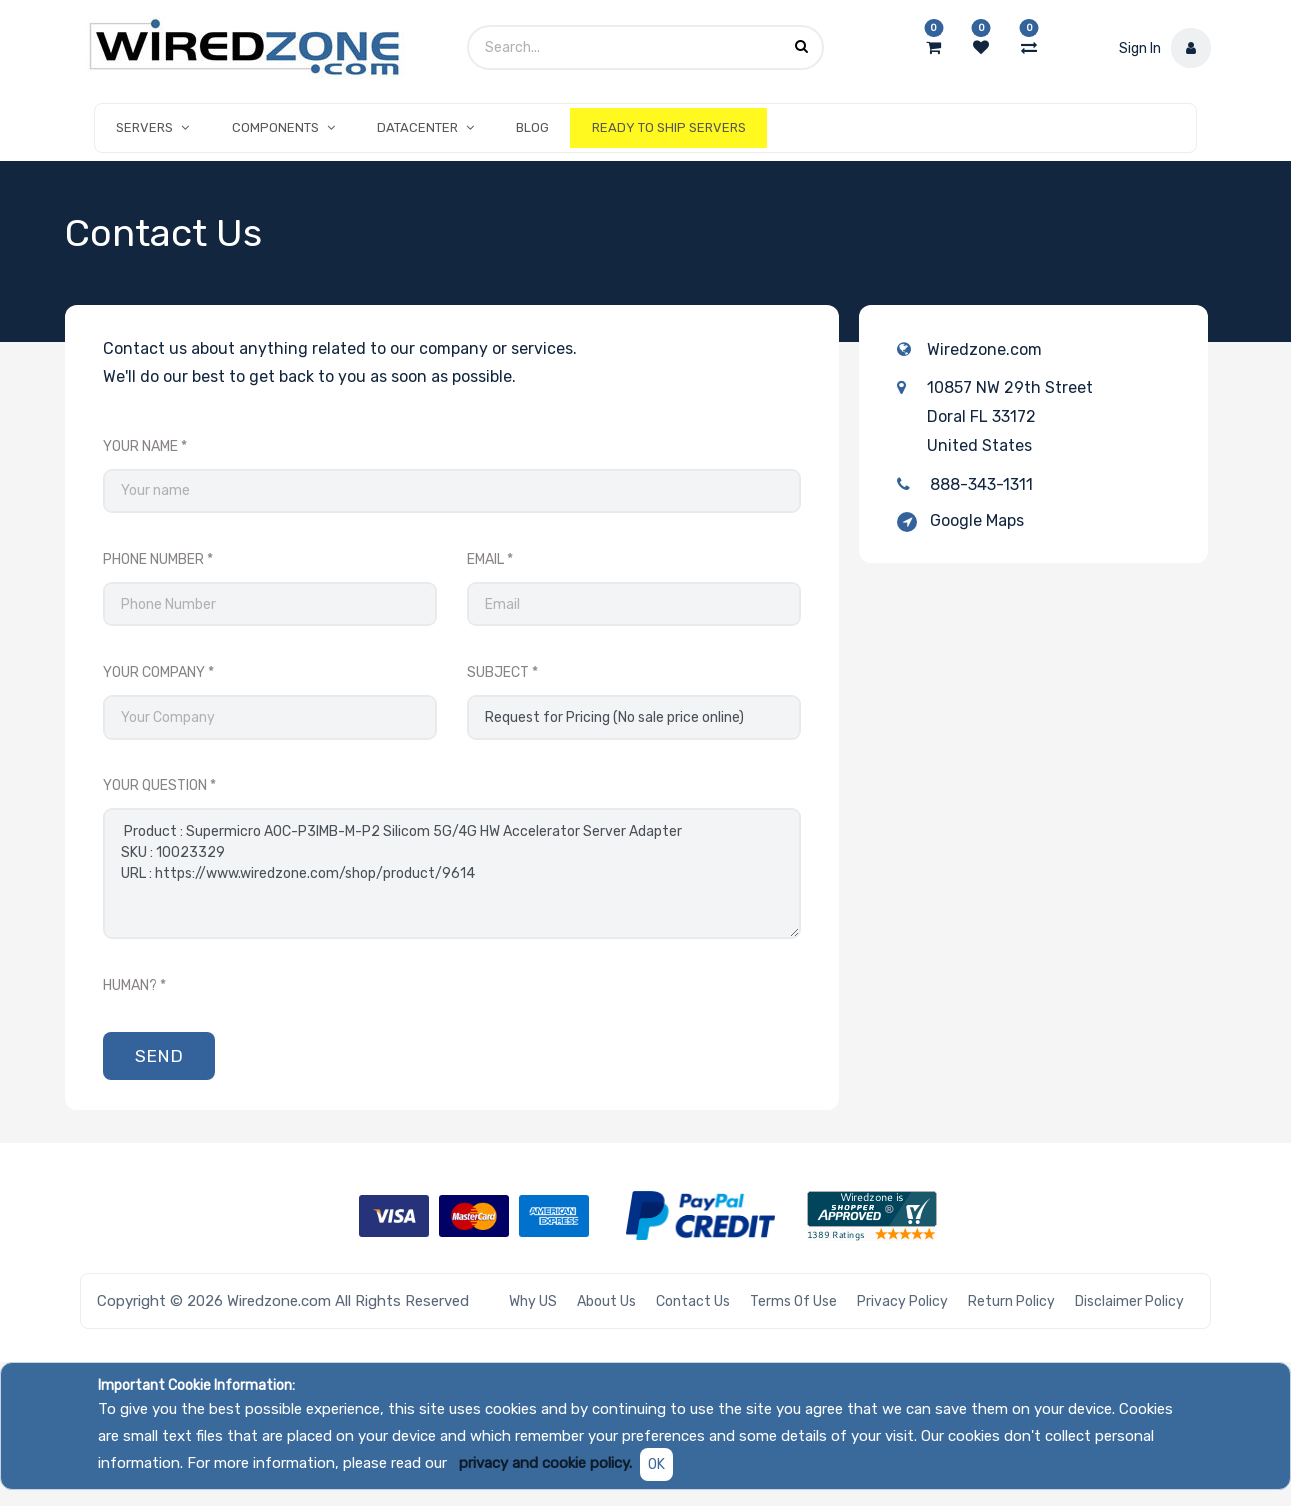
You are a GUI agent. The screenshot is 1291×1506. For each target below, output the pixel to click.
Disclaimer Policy (1129, 1301)
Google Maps (977, 520)
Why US (533, 1301)
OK (656, 1464)
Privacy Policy (902, 1301)
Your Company (154, 672)
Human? (130, 985)
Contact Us (693, 1301)
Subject (498, 672)
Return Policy (1011, 1301)
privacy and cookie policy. (545, 1463)
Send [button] (159, 1056)
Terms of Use (793, 1301)
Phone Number (153, 559)
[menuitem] (532, 128)
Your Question (155, 785)
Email (485, 559)
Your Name (140, 446)
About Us (606, 1301)
